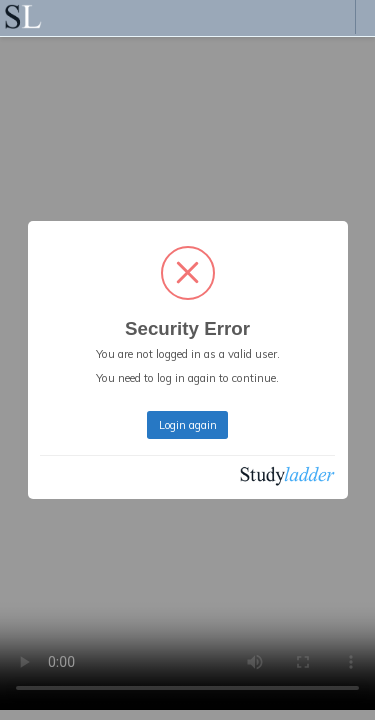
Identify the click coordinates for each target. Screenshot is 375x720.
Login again (188, 425)
